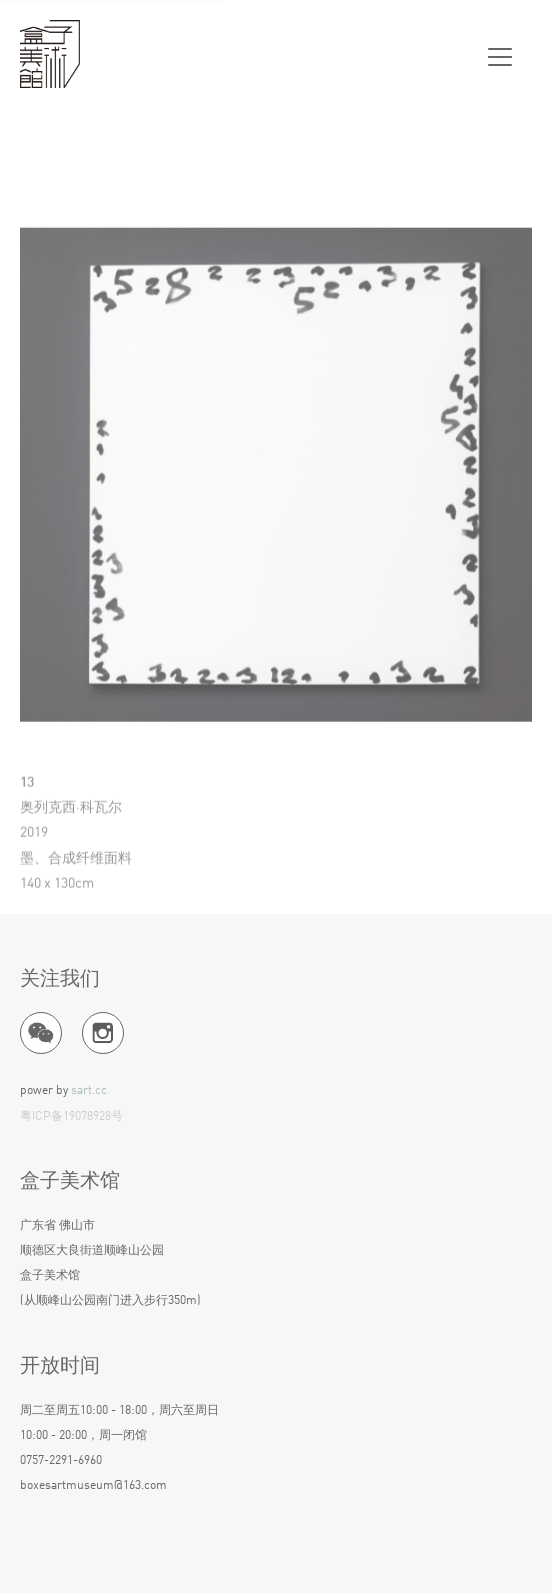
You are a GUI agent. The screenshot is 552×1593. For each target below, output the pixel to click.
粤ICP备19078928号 (71, 1117)
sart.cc (89, 1091)
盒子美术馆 (50, 55)
